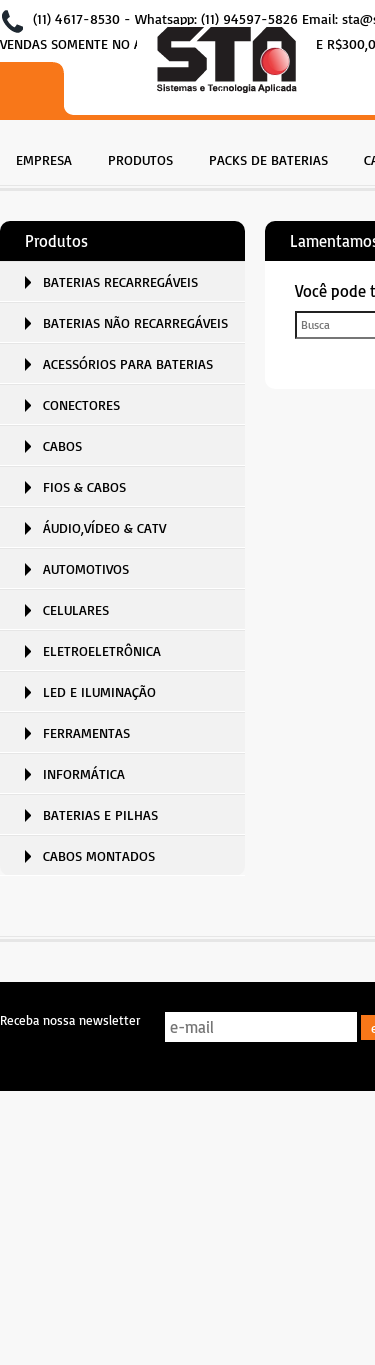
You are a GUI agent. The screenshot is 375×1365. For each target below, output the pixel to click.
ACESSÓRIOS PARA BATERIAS (128, 363)
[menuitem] (44, 157)
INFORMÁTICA (84, 773)
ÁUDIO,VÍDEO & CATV (104, 527)
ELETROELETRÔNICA (102, 650)
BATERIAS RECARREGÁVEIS (120, 281)
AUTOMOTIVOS (86, 568)
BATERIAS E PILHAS (100, 814)
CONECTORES (81, 404)
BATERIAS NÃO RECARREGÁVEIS (135, 322)
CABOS (62, 445)
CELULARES (76, 609)
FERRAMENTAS (86, 732)
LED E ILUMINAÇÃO (99, 691)
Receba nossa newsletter (70, 1020)
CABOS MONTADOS (99, 855)
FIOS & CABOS (84, 486)
